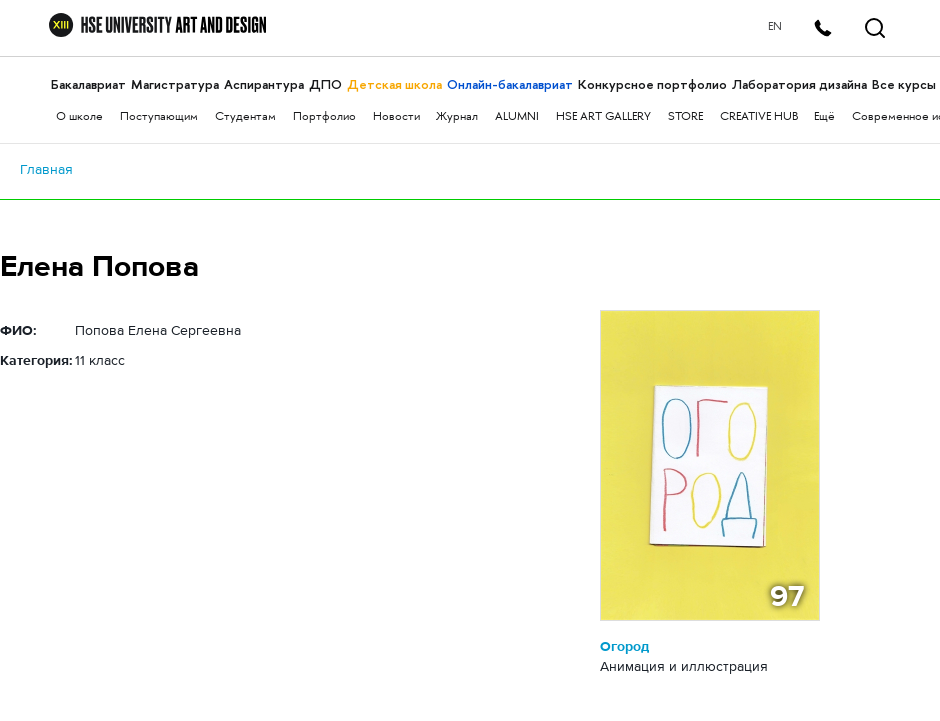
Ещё (824, 117)
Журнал (457, 117)
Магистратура (175, 84)
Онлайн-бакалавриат (510, 84)
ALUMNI (517, 117)
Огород (624, 646)
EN (775, 27)
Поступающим (159, 117)
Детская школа (394, 84)
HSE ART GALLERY (603, 117)
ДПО (325, 84)
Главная (46, 169)
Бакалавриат (88, 84)
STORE (685, 117)
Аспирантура (264, 84)
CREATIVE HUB (759, 117)
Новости (396, 117)
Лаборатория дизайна (799, 84)
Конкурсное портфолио (652, 84)
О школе (79, 117)
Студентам (245, 117)
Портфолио (324, 117)
